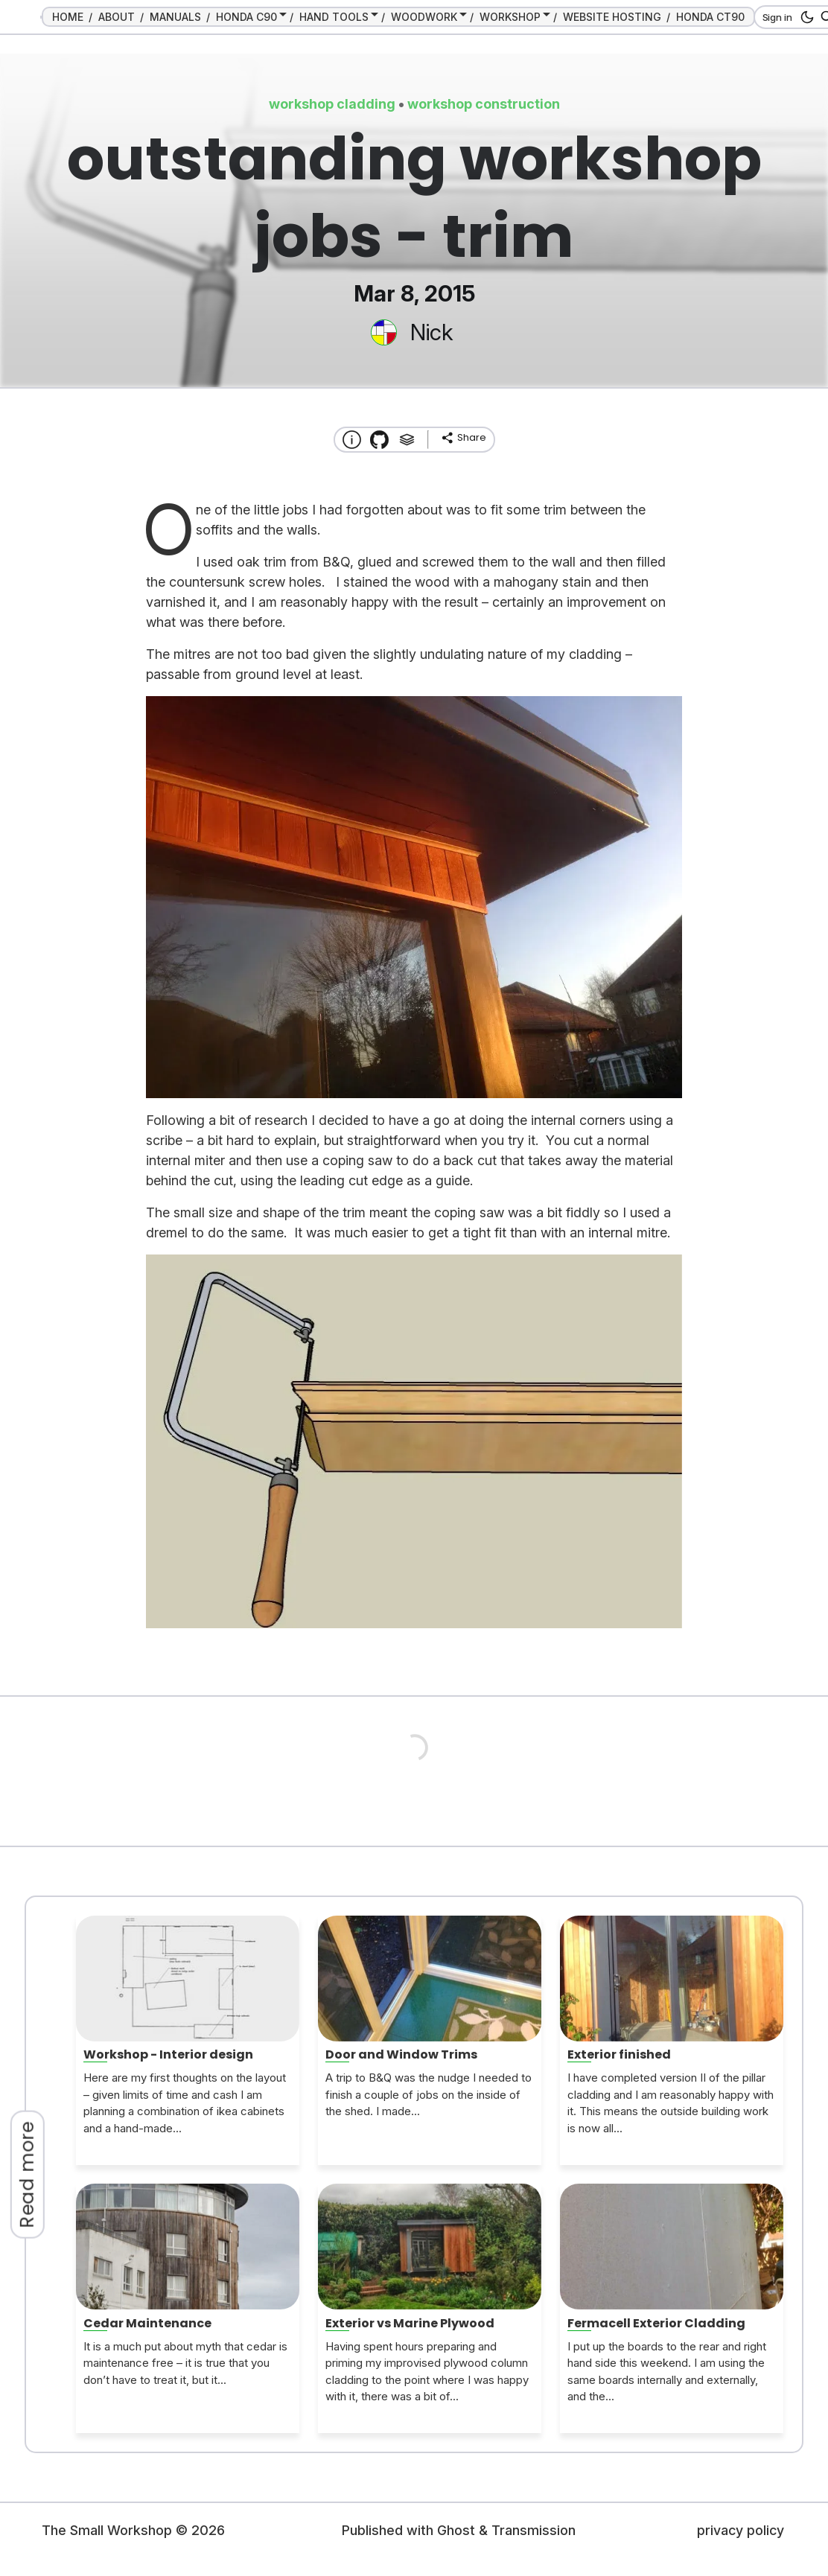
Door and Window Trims (401, 2054)
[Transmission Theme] (379, 439)
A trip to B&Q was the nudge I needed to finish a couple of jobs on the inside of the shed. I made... (428, 2094)
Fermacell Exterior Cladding (656, 2323)
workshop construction (483, 104)
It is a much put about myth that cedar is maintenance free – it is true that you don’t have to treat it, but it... (185, 2363)
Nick (431, 332)
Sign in (777, 17)
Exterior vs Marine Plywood (409, 2323)
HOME (67, 16)
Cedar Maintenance (147, 2323)
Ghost (456, 2530)
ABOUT (116, 16)
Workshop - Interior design (168, 2054)
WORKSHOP (510, 16)
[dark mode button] (804, 17)
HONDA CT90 (710, 16)
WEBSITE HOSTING (612, 16)
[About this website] (352, 439)
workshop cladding (332, 104)
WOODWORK (424, 16)
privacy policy (740, 2530)
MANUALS (175, 16)
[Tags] (407, 439)
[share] (463, 437)
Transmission (533, 2530)
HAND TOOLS (334, 16)
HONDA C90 (246, 16)
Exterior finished (619, 2054)
